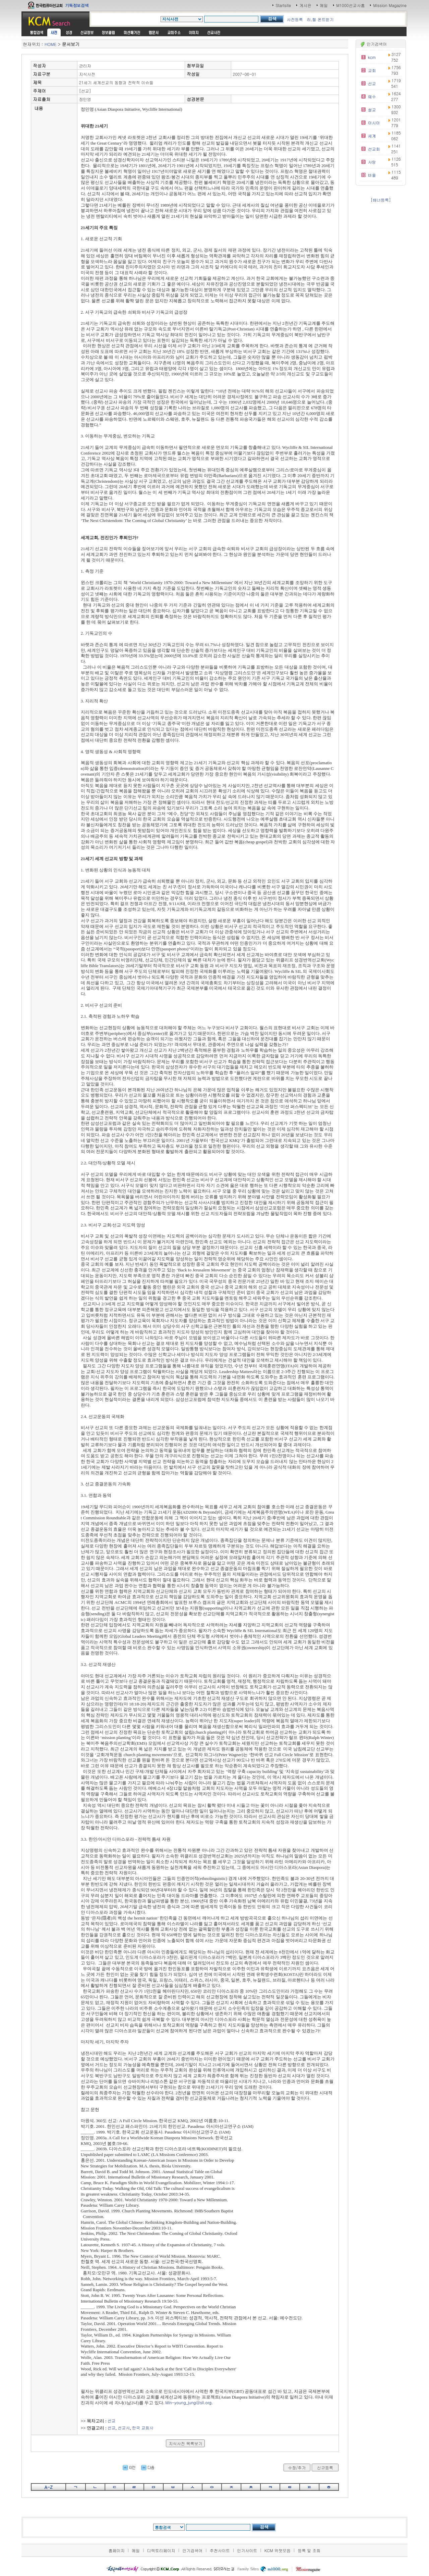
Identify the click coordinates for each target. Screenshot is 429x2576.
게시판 (305, 5)
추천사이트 (220, 2550)
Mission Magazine (390, 5)
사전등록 (295, 19)
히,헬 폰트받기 (320, 19)
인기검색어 (192, 2550)
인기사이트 (247, 2550)
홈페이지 (117, 2550)
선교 (112, 2420)
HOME (50, 44)
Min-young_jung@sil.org (188, 2402)
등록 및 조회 (309, 2550)
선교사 (124, 2427)
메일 (324, 5)
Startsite (283, 5)
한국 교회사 (143, 2427)
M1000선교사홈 (350, 5)
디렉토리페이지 (161, 2550)
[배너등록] (381, 200)
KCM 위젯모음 (277, 2550)
